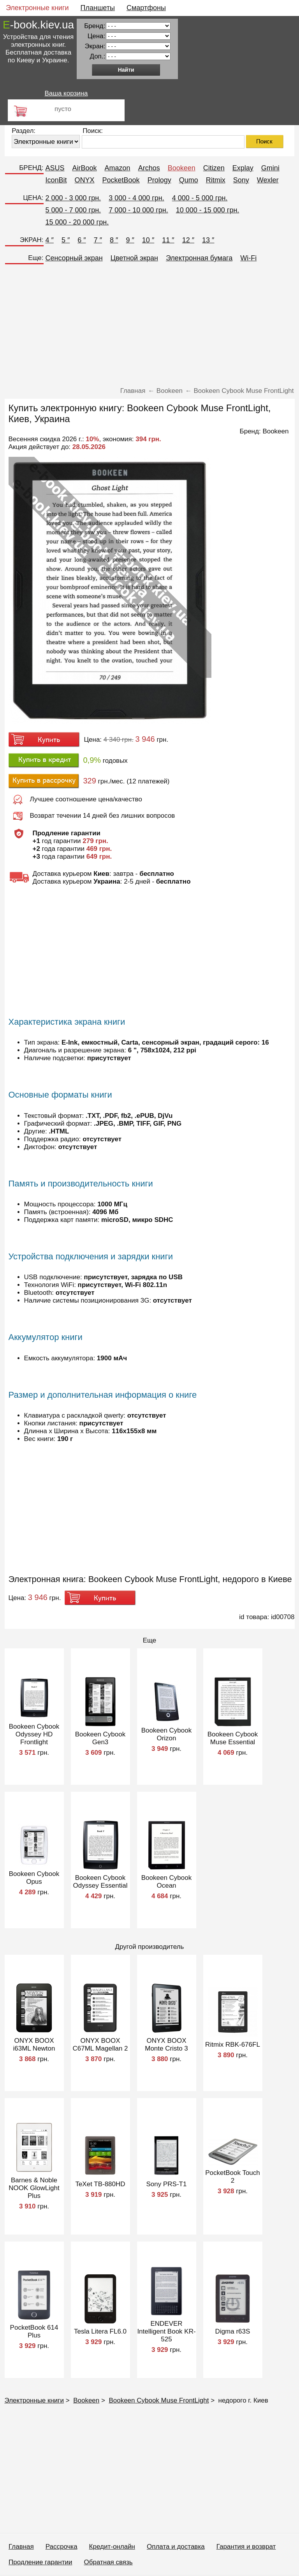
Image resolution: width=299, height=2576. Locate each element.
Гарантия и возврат (246, 2546)
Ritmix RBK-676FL (232, 2044)
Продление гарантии (40, 2562)
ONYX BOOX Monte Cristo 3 (166, 2044)
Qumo (188, 180)
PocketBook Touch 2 (232, 2176)
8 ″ (114, 240)
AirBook (84, 168)
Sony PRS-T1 (166, 2184)
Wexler (268, 180)
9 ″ (130, 240)
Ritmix (215, 180)
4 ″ (50, 240)
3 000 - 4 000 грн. (136, 198)
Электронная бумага (199, 258)
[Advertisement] (150, 326)
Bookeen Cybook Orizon (166, 1734)
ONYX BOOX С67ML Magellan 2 (100, 2044)
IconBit (56, 180)
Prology (159, 180)
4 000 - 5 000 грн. (200, 198)
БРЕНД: (31, 167)
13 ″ (208, 240)
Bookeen (181, 168)
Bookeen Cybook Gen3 (100, 1738)
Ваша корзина (66, 93)
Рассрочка (61, 2546)
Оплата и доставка (176, 2546)
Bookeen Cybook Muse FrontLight (159, 2400)
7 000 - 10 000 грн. (138, 210)
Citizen (214, 168)
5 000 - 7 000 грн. (73, 210)
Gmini (270, 168)
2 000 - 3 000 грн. (73, 198)
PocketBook (121, 180)
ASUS (55, 168)
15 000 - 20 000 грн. (77, 222)
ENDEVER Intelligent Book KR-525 (166, 2331)
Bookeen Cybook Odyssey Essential (100, 1881)
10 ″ (148, 240)
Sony (241, 180)
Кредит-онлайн (112, 2546)
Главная (21, 2546)
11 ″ (168, 240)
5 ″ (66, 240)
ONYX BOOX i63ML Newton (34, 2044)
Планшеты (98, 8)
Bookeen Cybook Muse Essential (233, 1738)
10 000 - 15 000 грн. (207, 210)
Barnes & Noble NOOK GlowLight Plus (34, 2187)
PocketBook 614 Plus (34, 2331)
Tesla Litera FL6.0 (100, 2331)
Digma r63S (232, 2331)
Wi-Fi (248, 258)
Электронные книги (37, 8)
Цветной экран (134, 258)
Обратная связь (108, 2562)
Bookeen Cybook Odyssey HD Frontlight (34, 1734)
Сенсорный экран (74, 258)
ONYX (85, 180)
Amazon (117, 168)
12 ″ (188, 240)
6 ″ (81, 240)
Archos (149, 168)
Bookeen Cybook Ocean (166, 1881)
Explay (242, 168)
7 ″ (98, 240)
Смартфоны (146, 8)
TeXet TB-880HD (100, 2184)
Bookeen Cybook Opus (34, 1877)
